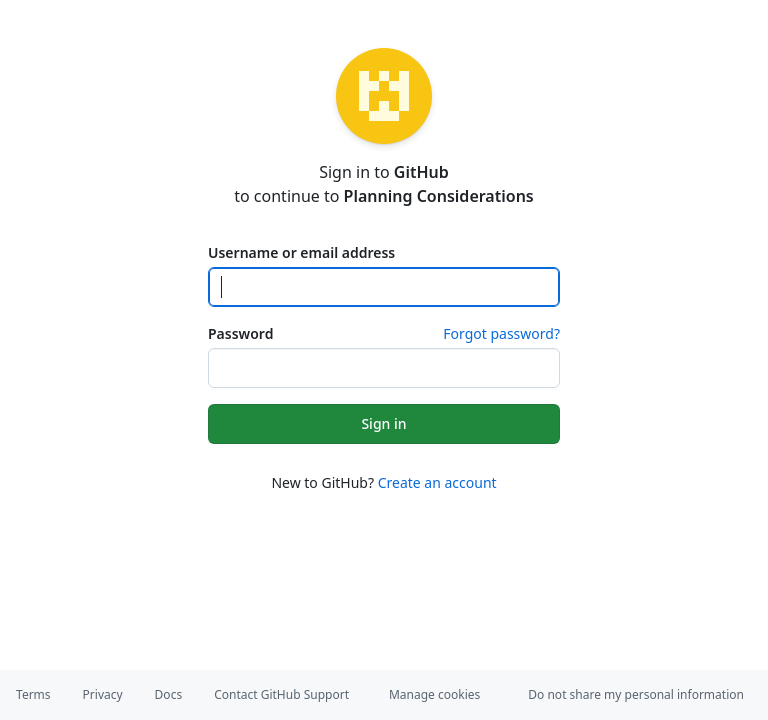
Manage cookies (434, 694)
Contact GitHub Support (281, 694)
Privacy (103, 694)
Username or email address (301, 252)
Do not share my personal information (636, 694)
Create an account (437, 482)
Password (240, 333)
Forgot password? (501, 333)
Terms (33, 694)
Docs (169, 694)
